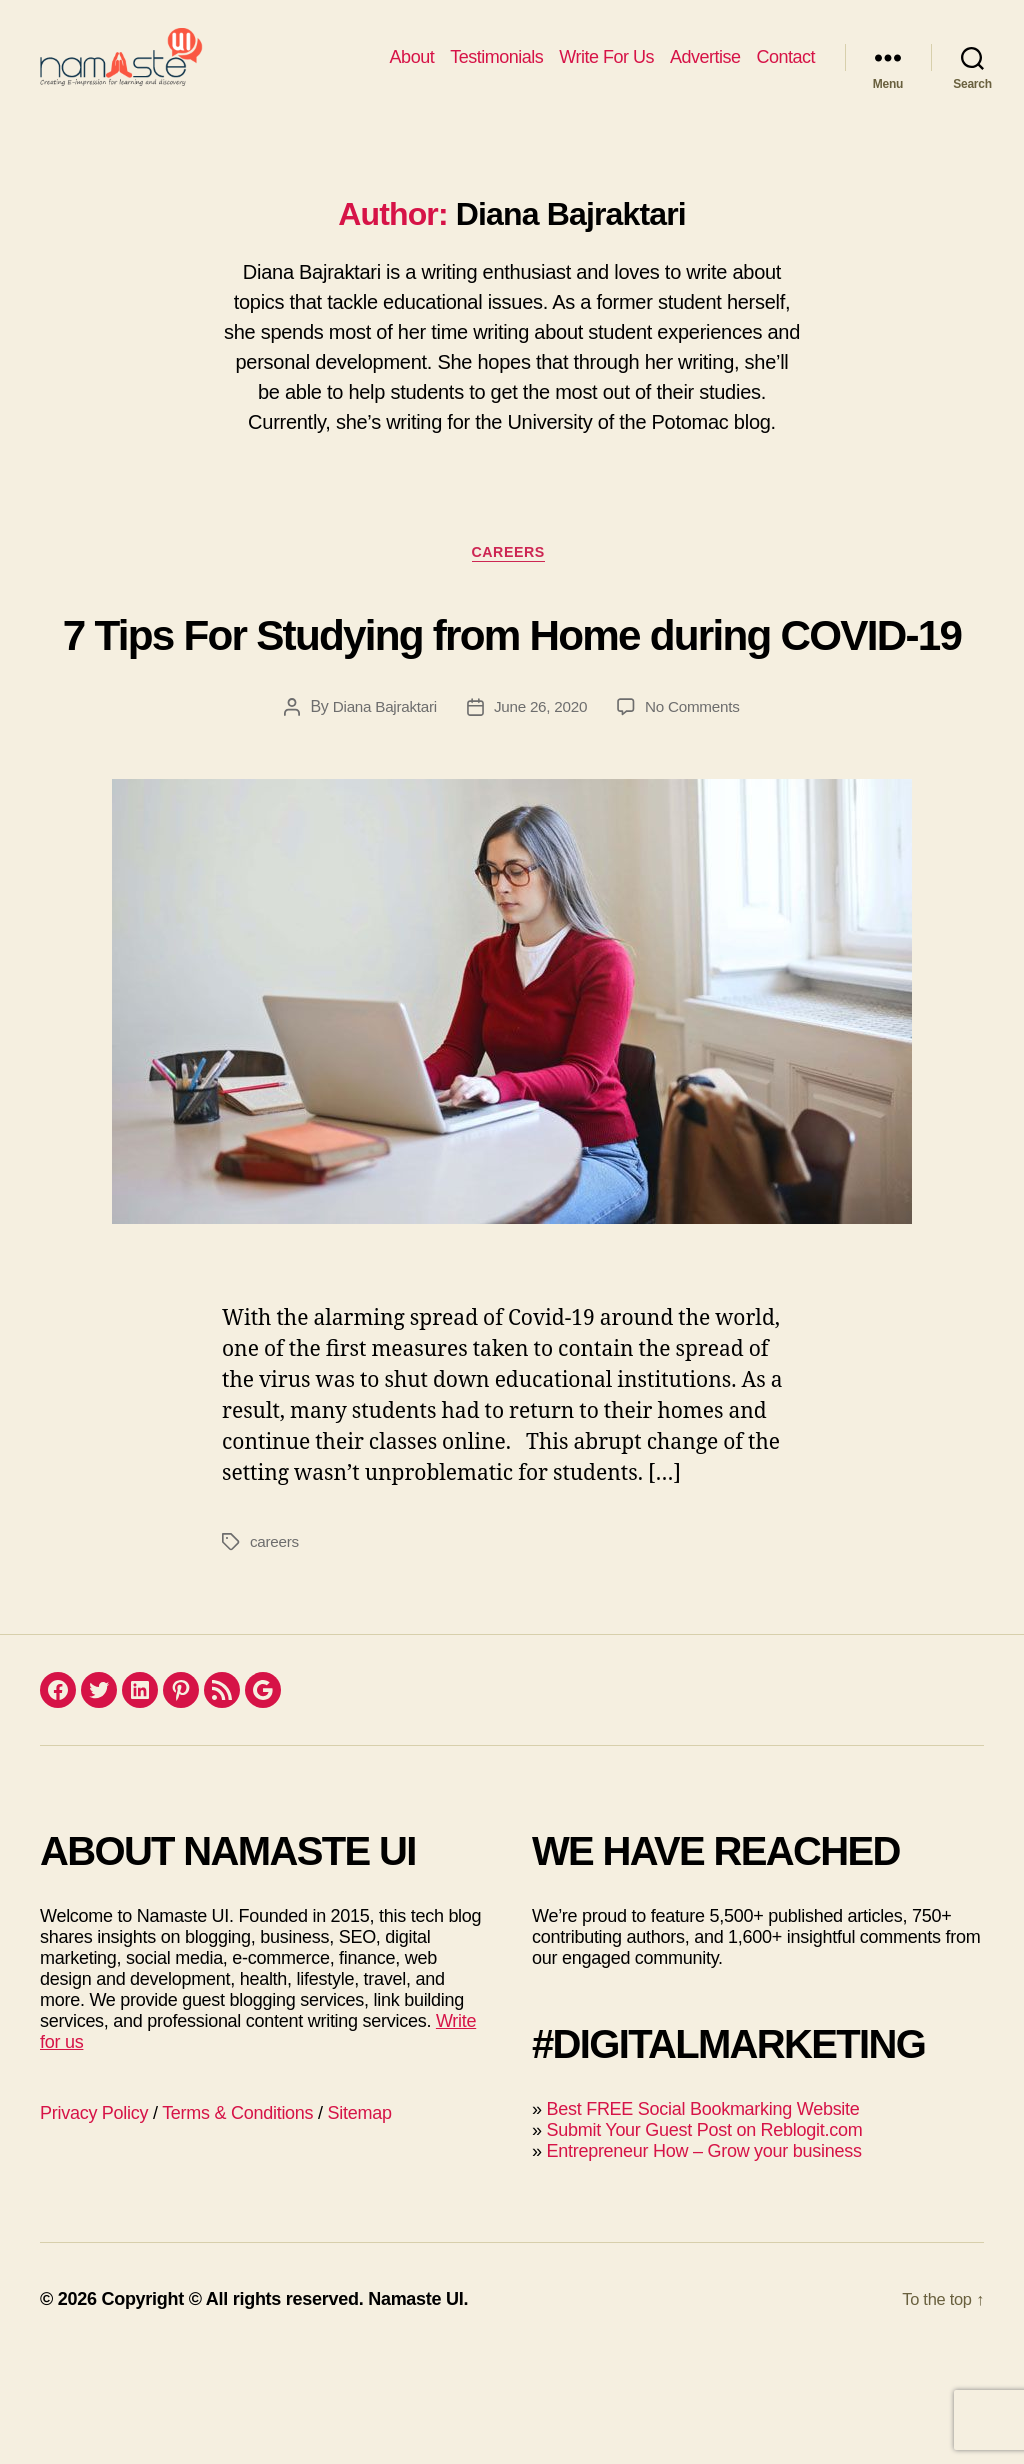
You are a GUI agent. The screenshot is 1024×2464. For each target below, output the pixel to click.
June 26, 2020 (541, 814)
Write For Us (606, 72)
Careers (511, 585)
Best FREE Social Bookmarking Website (702, 2217)
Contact (785, 72)
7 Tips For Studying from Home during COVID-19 (512, 699)
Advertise (705, 72)
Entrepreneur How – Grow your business (703, 2259)
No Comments (697, 814)
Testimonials (496, 72)
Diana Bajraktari (380, 814)
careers (275, 1649)
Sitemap (360, 2221)
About (412, 72)
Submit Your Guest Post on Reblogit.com (704, 2238)
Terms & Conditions (237, 2221)
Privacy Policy (94, 2221)
